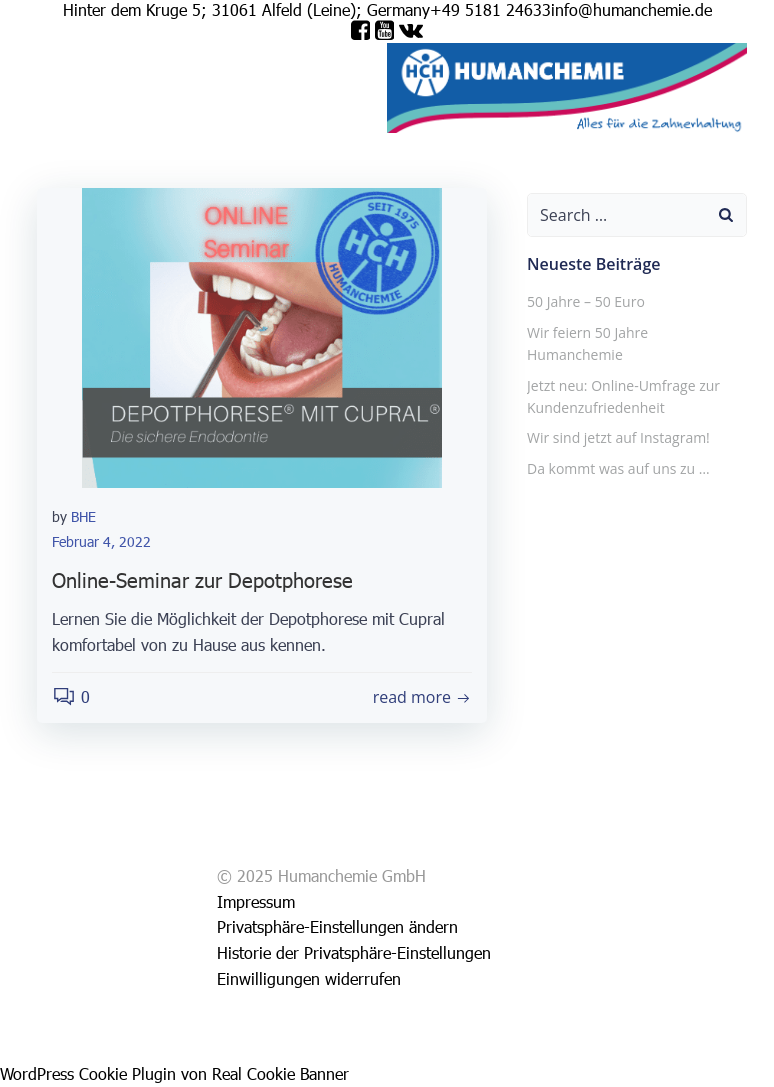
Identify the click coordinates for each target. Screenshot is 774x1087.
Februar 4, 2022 (101, 541)
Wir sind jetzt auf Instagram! (618, 437)
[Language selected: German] (714, 1067)
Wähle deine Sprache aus (283, 120)
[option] (704, 1068)
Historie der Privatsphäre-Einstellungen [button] (354, 952)
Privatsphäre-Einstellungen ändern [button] (337, 926)
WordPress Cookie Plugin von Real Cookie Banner (174, 1073)
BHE (83, 516)
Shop (45, 120)
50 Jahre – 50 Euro (586, 301)
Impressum (152, 120)
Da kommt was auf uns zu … (618, 468)
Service (88, 120)
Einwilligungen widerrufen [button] (309, 978)
